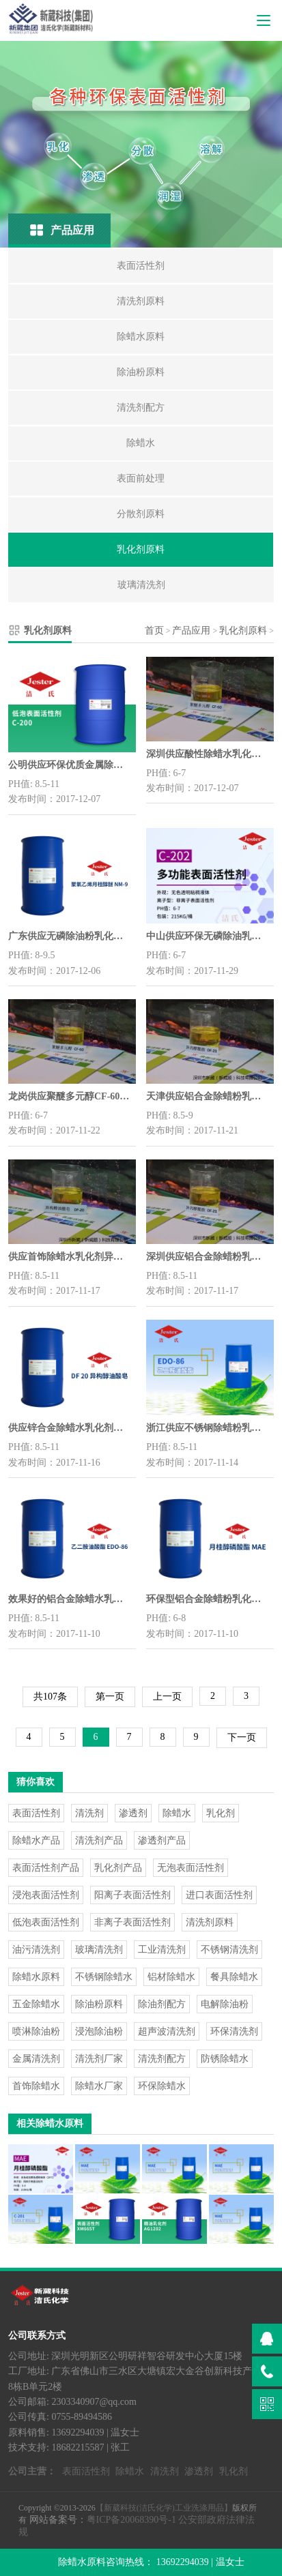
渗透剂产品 (162, 1840)
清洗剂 (89, 1813)
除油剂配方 (162, 2004)
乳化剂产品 (118, 1868)
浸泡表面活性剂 (45, 1895)
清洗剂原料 (210, 1922)
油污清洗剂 (36, 1949)
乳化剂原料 (243, 630)
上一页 (167, 1696)
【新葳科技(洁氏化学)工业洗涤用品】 (164, 2508)
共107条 (50, 1696)
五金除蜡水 (36, 2004)
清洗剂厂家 (99, 2059)
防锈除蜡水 (225, 2059)
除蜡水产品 (36, 1840)
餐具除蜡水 (234, 1977)
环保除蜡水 (162, 2086)
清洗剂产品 (99, 1840)
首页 (154, 630)
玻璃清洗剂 (99, 1949)
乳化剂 (220, 1813)
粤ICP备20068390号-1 (131, 2520)
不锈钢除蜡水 (103, 1977)
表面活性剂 (36, 1813)
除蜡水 (177, 1813)
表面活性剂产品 (45, 1868)
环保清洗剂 (234, 2031)
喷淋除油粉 (36, 2031)
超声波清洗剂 (166, 2031)
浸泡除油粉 (99, 2031)
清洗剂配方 (162, 2059)
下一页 (241, 1737)
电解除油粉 (225, 2004)
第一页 (110, 1696)
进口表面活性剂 (219, 1895)
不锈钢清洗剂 (229, 1949)
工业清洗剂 (162, 1949)
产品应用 (191, 630)
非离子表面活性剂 (132, 1922)
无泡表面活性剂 (190, 1868)
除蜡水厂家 (99, 2086)
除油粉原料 (99, 2004)
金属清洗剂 (36, 2059)
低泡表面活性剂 (45, 1922)
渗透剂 (133, 1813)
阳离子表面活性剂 (132, 1895)
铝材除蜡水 (171, 1977)
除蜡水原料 (36, 1977)
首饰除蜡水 (36, 2086)
